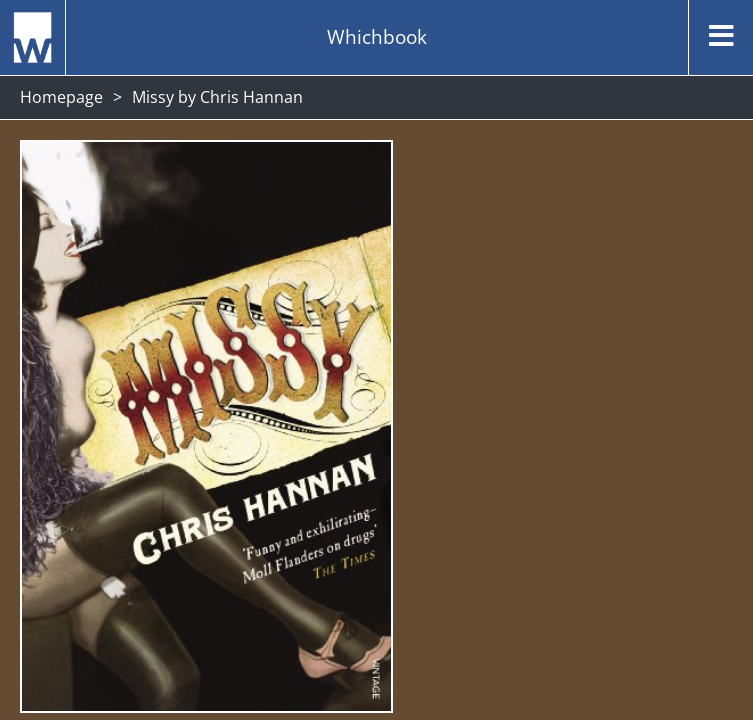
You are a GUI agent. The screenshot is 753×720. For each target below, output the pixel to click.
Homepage (61, 97)
